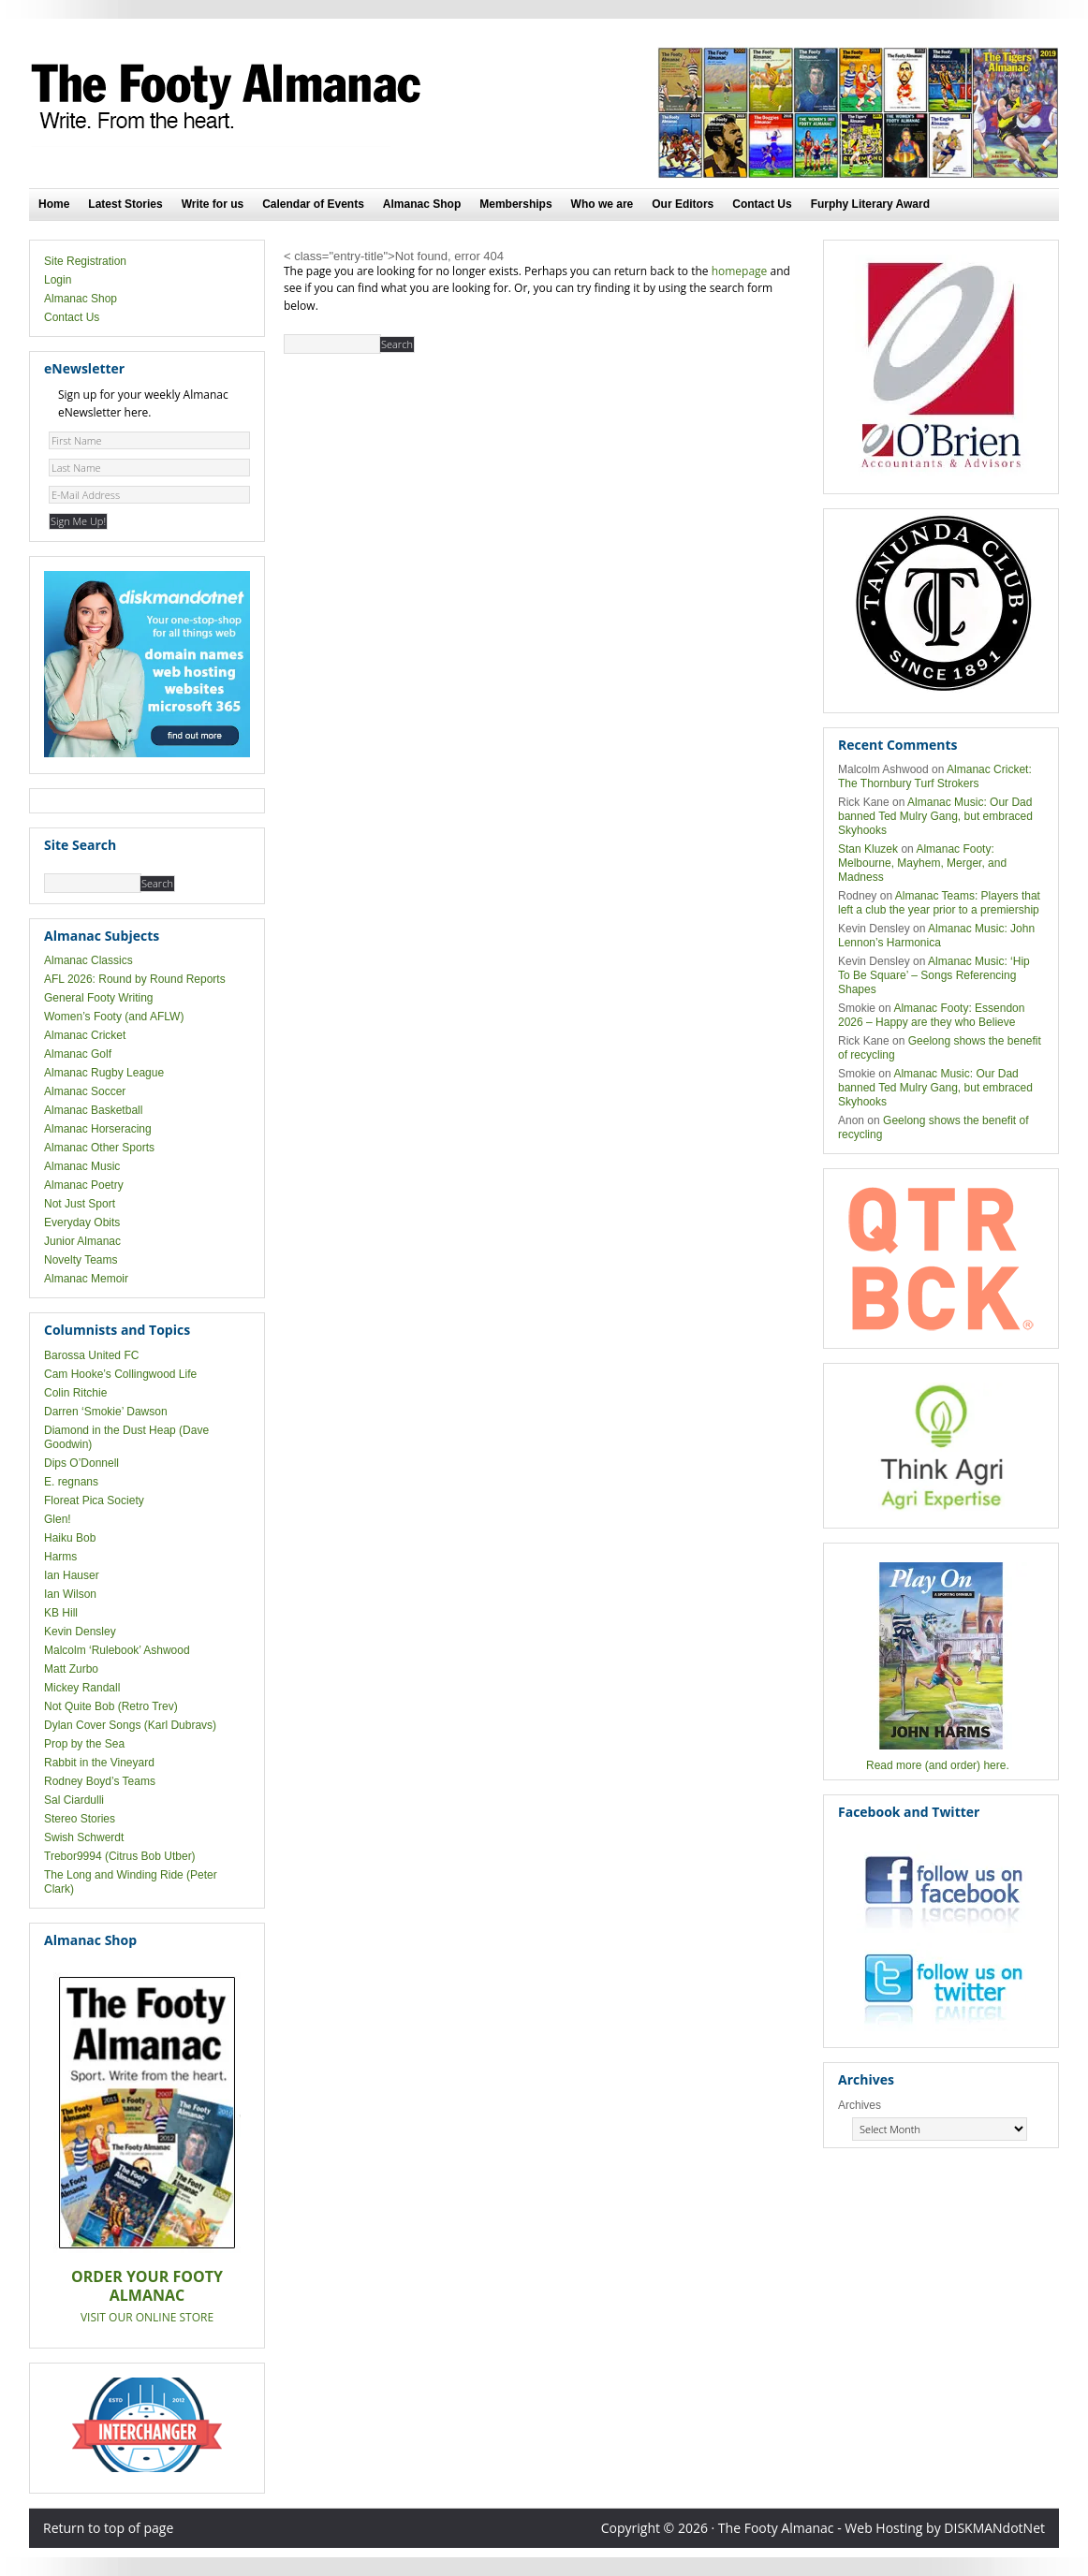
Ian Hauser (71, 1575)
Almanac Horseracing (98, 1128)
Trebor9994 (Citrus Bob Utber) (120, 1856)
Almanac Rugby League (104, 1072)
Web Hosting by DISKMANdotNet (945, 2528)
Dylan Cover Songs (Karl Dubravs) (130, 1725)
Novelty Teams (80, 1259)
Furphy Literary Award (870, 204)
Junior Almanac (82, 1241)
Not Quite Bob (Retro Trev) (111, 1706)
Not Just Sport (79, 1203)
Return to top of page (108, 2528)
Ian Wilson (70, 1594)
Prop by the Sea (84, 1743)
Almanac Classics (88, 960)
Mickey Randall (82, 1687)
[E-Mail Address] (149, 495)
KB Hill (61, 1612)
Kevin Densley (80, 1631)
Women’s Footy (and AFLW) (114, 1016)
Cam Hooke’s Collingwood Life (120, 1374)
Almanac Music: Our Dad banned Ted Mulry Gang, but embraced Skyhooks (935, 816)
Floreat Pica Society (94, 1500)
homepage (740, 271)
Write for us (212, 204)
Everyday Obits (82, 1222)
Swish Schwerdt (84, 1837)
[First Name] (149, 440)
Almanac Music (82, 1166)
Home (53, 204)
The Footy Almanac (230, 97)
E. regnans (71, 1481)
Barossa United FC (91, 1355)
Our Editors (682, 204)
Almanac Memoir (86, 1278)
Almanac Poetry (84, 1185)
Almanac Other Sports (99, 1147)
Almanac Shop (422, 204)
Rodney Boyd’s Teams (99, 1781)
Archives (859, 2105)
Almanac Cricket (84, 1035)
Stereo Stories (79, 1818)
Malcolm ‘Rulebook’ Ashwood (117, 1650)
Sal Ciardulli (74, 1800)
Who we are (602, 204)
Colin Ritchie (75, 1392)
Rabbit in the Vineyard (99, 1762)
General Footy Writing (99, 997)
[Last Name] (149, 467)
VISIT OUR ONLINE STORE (147, 2317)
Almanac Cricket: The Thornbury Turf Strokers (935, 776)
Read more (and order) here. (937, 1765)
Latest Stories (125, 204)
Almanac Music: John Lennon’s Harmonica (936, 935)
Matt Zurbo (71, 1669)
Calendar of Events (313, 204)
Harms (60, 1556)
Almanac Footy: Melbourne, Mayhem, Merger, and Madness (922, 863)
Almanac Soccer (84, 1091)
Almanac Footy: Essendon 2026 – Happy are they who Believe (931, 1015)
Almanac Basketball (93, 1110)
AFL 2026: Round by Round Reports (135, 979)
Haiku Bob (70, 1537)
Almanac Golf (77, 1054)
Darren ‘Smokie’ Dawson (106, 1411)
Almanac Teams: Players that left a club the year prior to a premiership (939, 902)
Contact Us (761, 204)
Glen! (57, 1519)
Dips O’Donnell (81, 1463)
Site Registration (85, 261)
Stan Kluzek (868, 849)
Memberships (515, 204)
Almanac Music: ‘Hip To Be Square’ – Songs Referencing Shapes (934, 975)
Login (57, 279)
